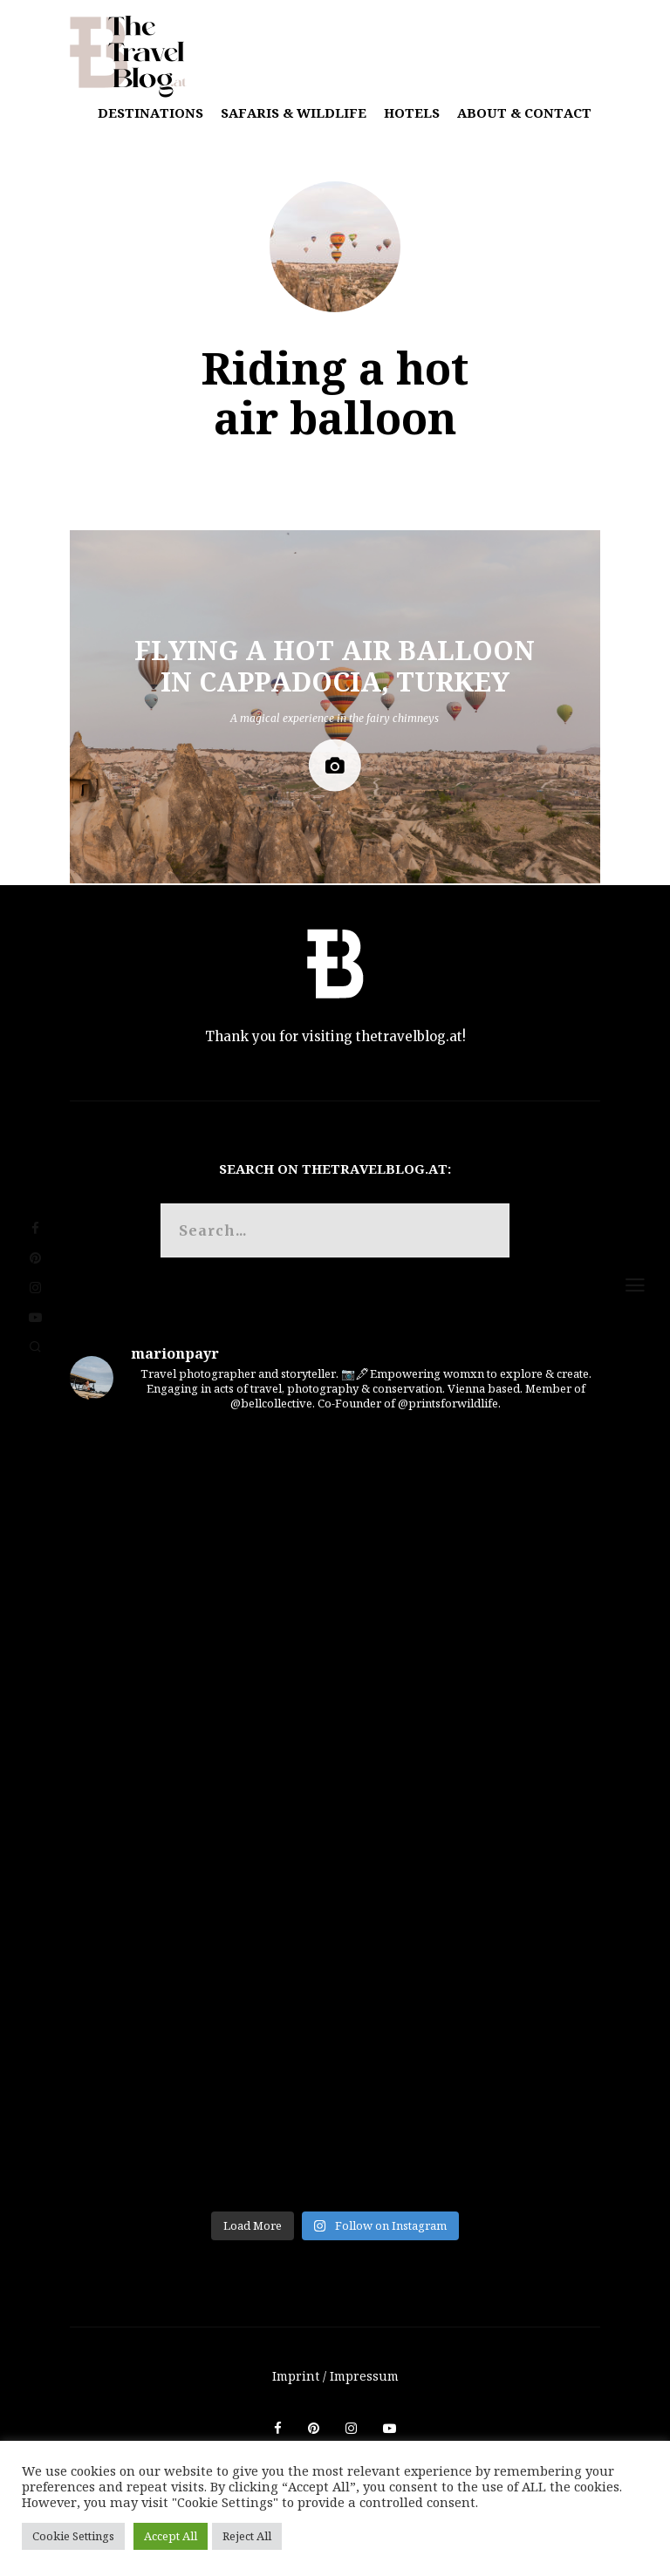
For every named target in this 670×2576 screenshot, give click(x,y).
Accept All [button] (170, 2536)
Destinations (150, 112)
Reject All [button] (246, 2536)
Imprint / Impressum (335, 2376)
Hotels (412, 112)
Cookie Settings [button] (73, 2536)
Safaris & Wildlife (293, 112)
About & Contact (524, 112)
